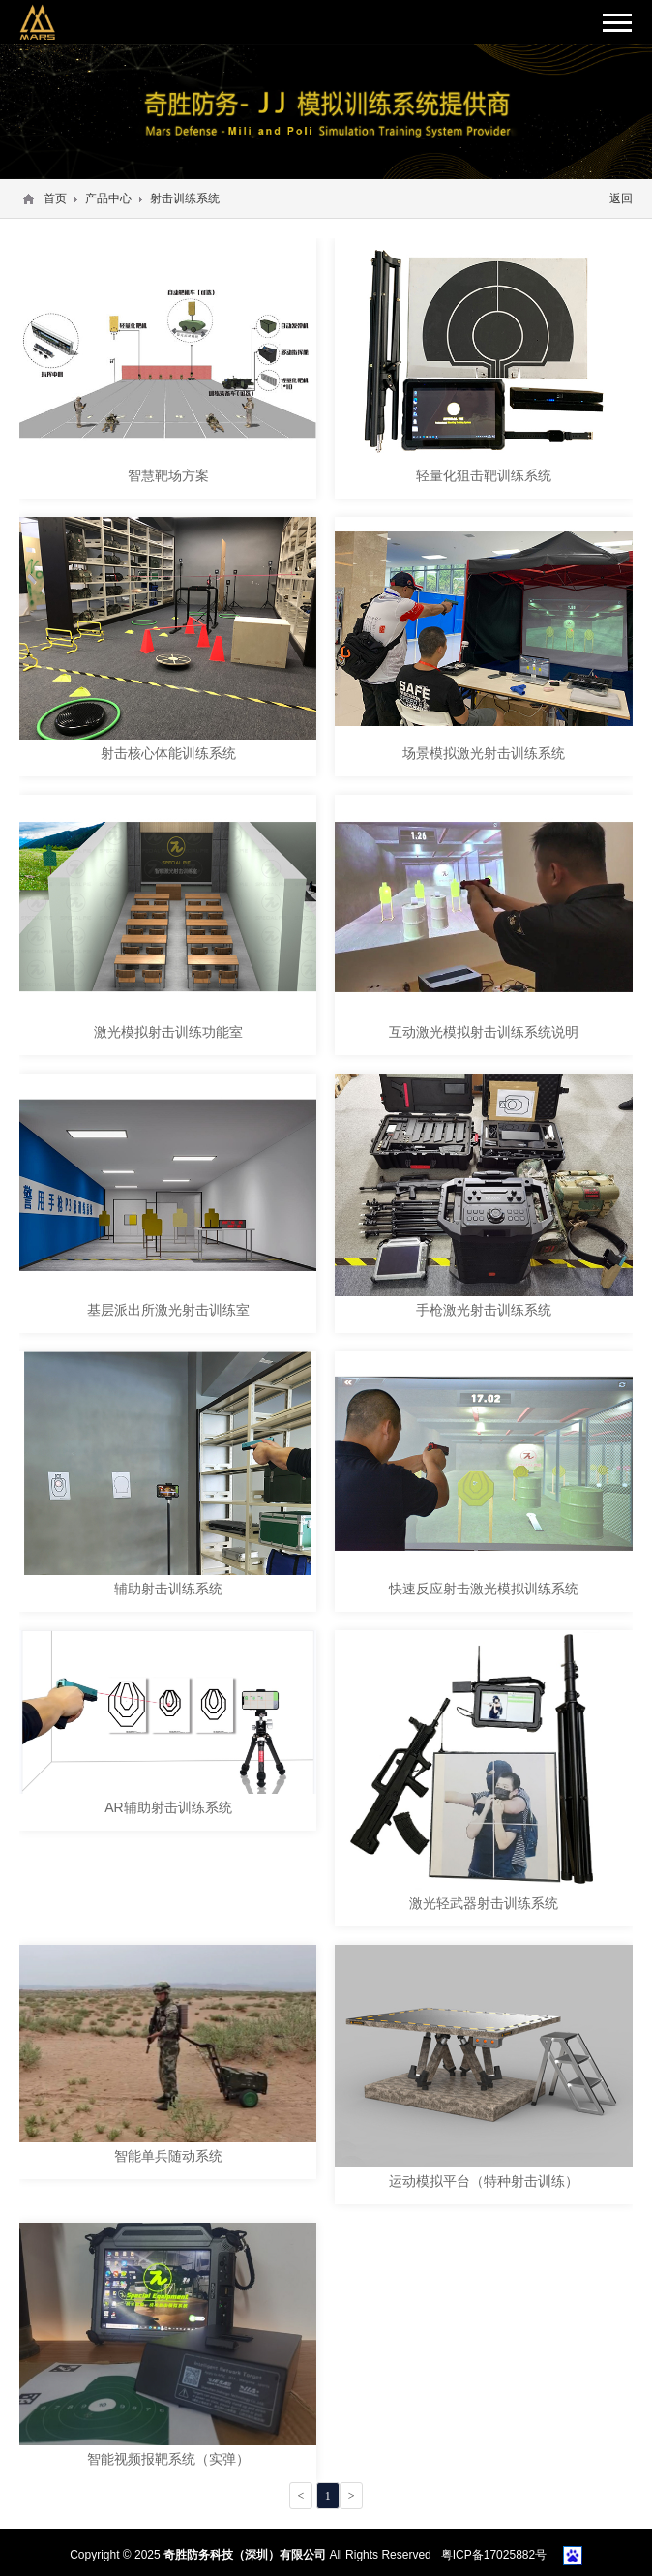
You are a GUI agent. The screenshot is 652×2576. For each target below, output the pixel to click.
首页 (55, 198)
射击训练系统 (185, 198)
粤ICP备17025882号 (494, 2554)
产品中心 (108, 198)
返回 (621, 198)
